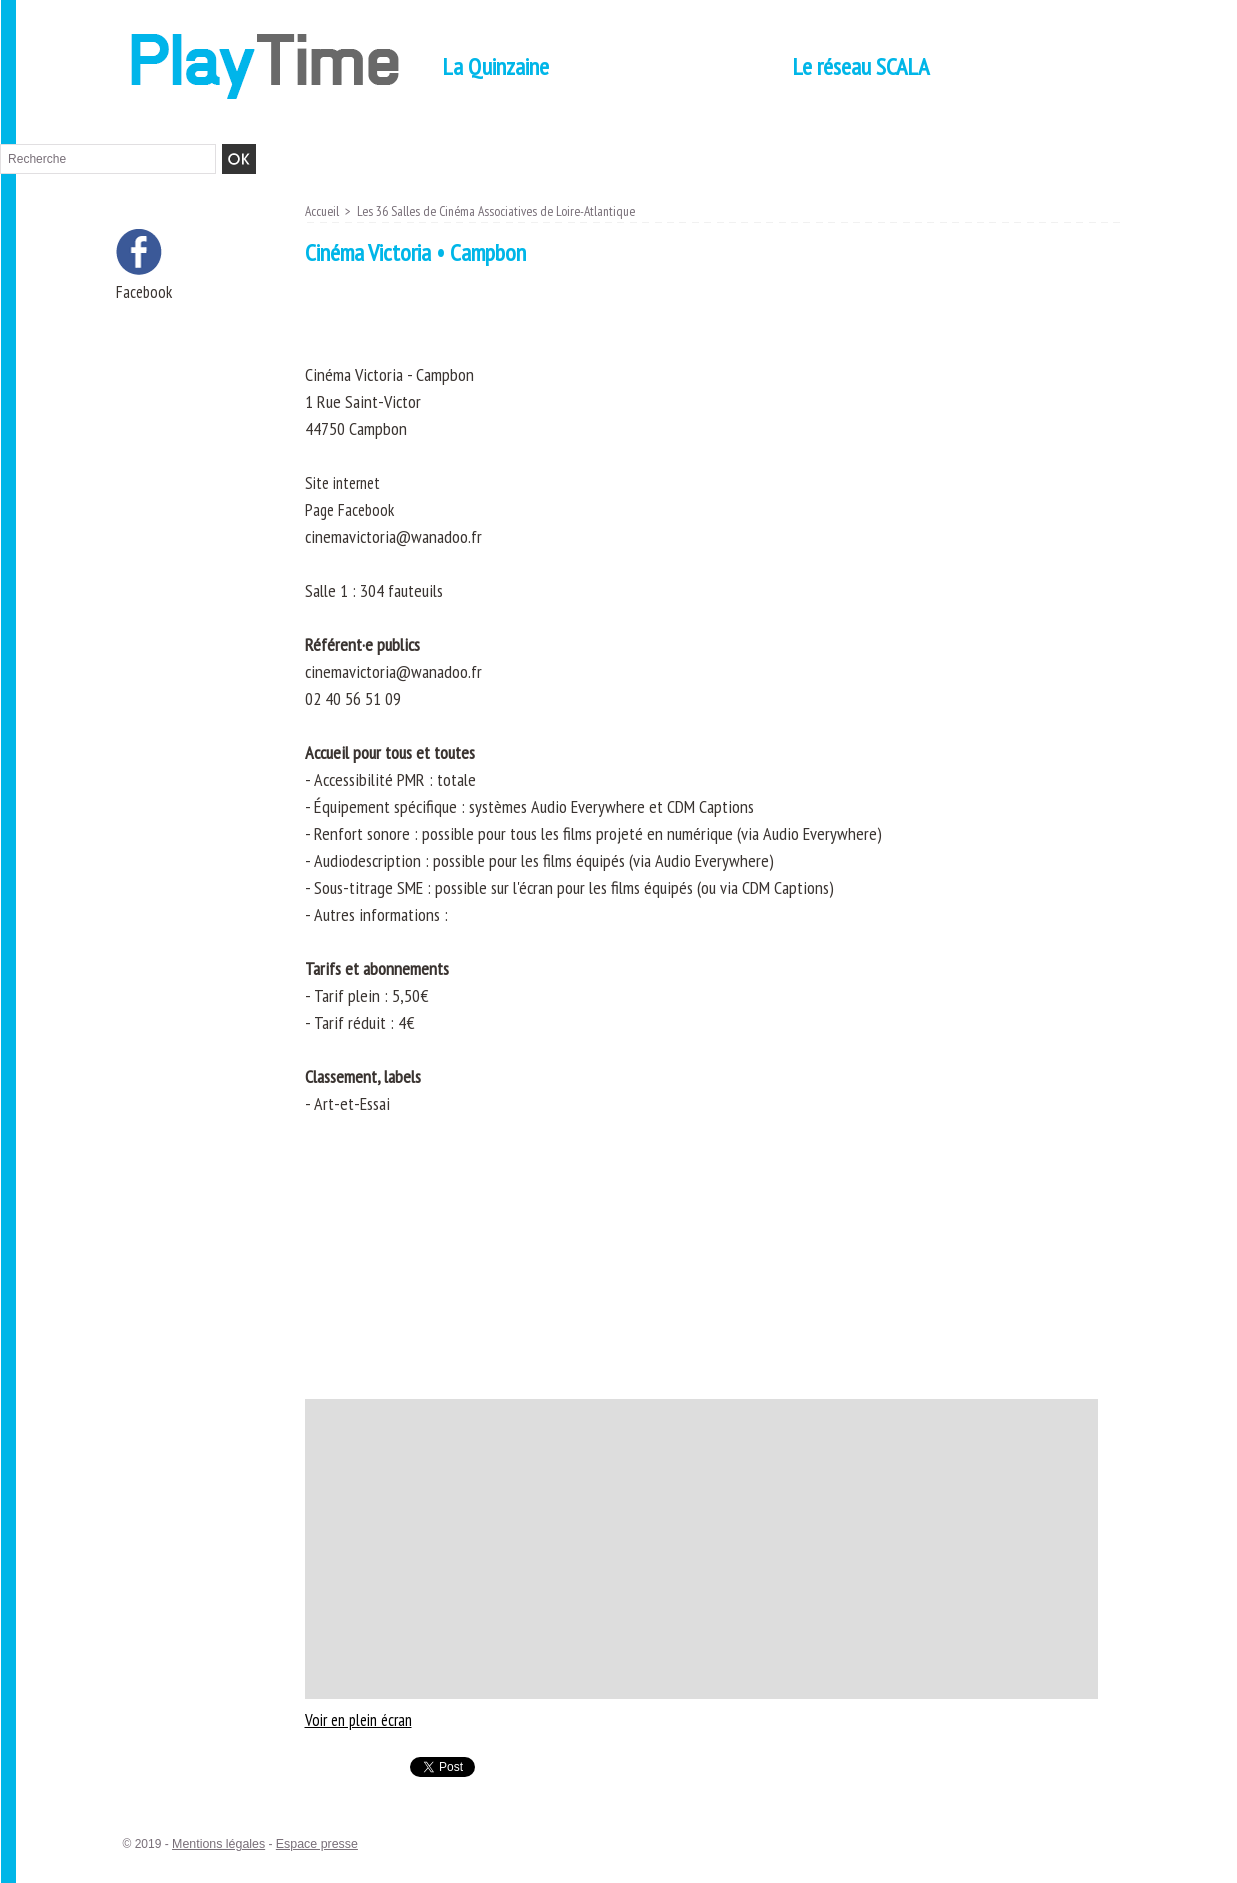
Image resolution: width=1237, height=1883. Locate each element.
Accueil (323, 211)
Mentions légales (217, 1844)
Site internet (346, 482)
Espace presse (312, 1844)
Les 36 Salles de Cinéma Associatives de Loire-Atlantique (506, 211)
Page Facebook (352, 509)
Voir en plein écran (364, 1719)
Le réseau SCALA (860, 66)
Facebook (145, 292)
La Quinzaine (495, 66)
